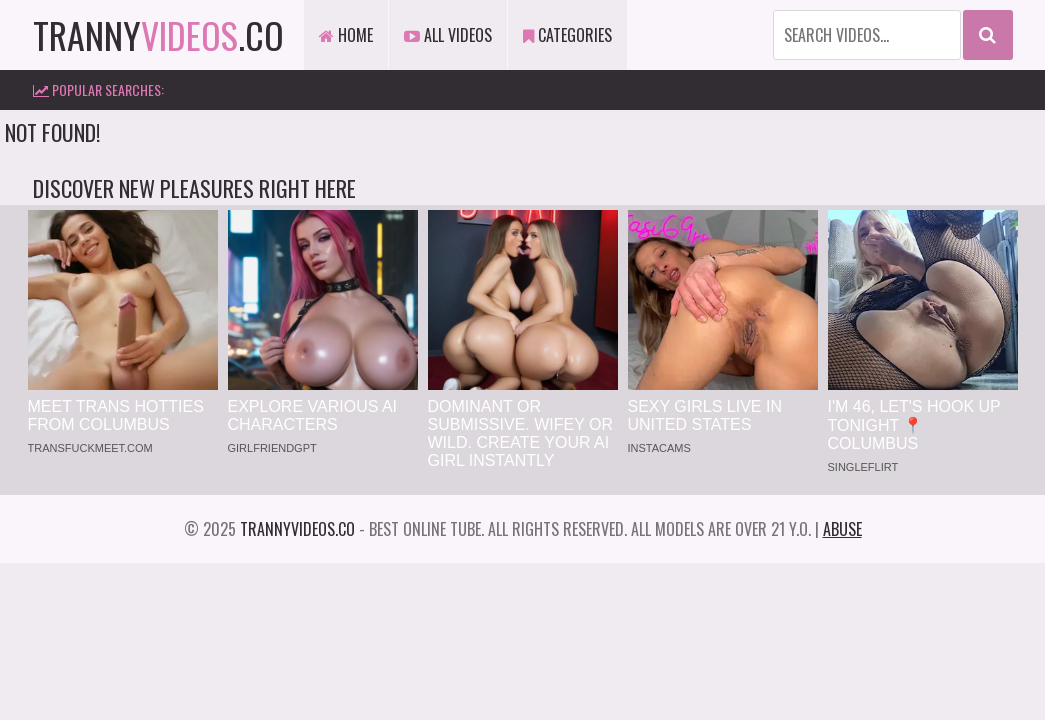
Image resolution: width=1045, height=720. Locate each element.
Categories (567, 35)
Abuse (842, 529)
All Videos (448, 35)
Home (346, 35)
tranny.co (158, 34)
